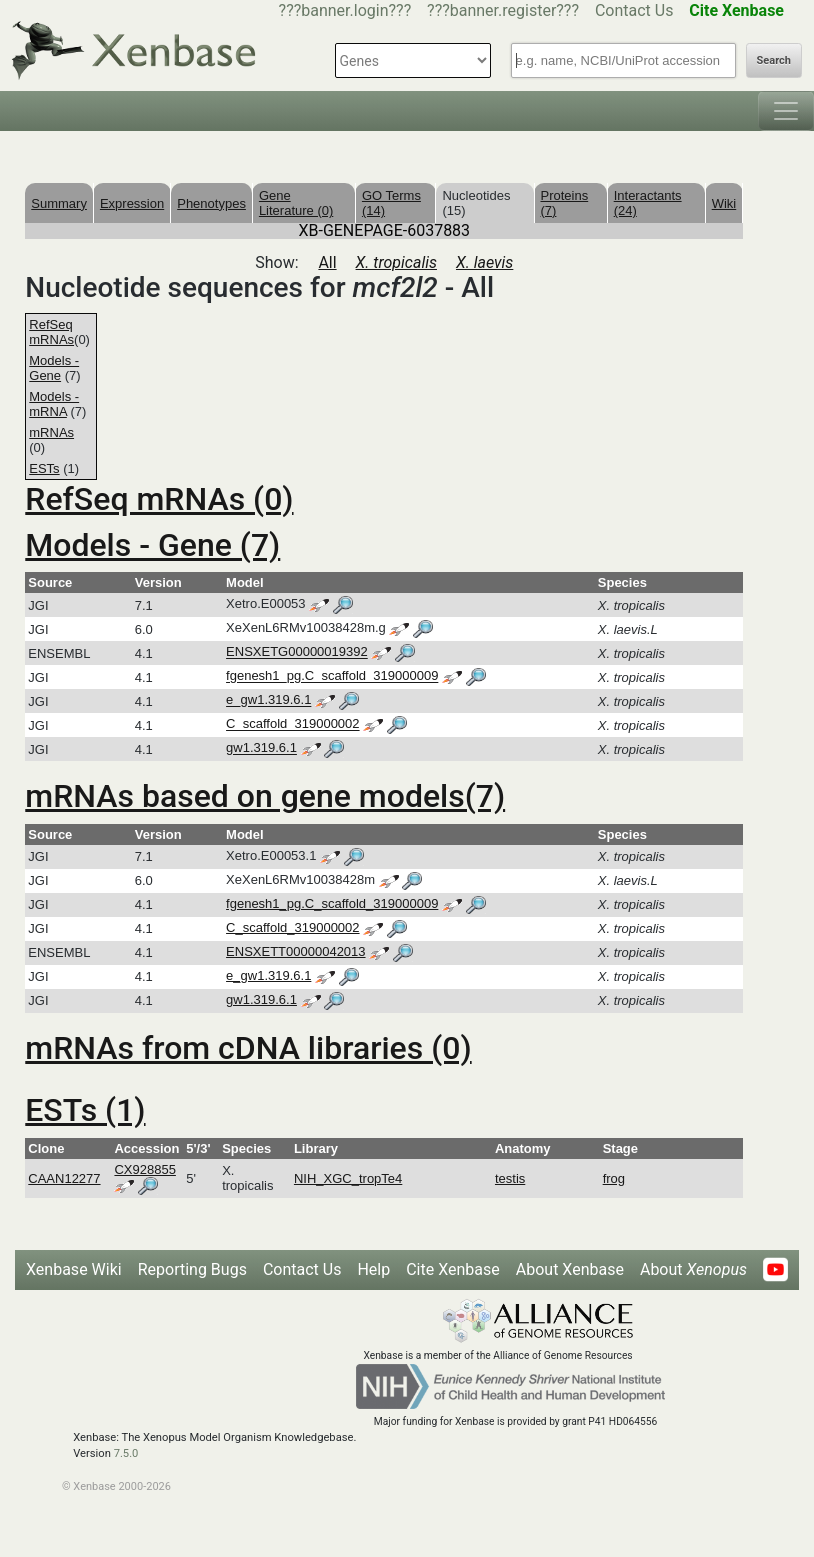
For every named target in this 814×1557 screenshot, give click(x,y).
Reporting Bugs (192, 1269)
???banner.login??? (345, 10)
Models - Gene (54, 368)
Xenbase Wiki (74, 1269)
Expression (132, 203)
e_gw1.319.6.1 (268, 700)
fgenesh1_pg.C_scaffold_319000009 (332, 676)
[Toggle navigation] (786, 111)
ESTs (44, 468)
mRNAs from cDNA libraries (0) (248, 1048)
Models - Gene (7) (152, 545)
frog (614, 1178)
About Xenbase (570, 1269)
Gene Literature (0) (296, 203)
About (693, 1269)
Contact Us (634, 10)
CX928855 (144, 1169)
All (327, 262)
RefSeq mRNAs (51, 332)
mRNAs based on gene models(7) (265, 796)
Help (373, 1269)
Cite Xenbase (453, 1269)
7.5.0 (126, 1453)
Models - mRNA (54, 404)
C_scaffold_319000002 (293, 724)
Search (774, 60)
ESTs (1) (85, 1110)
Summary (59, 203)
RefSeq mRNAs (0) (159, 499)
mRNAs (51, 432)
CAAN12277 (64, 1178)
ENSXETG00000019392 (297, 652)
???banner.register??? (503, 10)
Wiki (724, 203)
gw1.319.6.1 (261, 748)
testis (510, 1178)
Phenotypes (211, 203)
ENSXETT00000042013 (295, 951)
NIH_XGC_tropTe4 (348, 1178)
